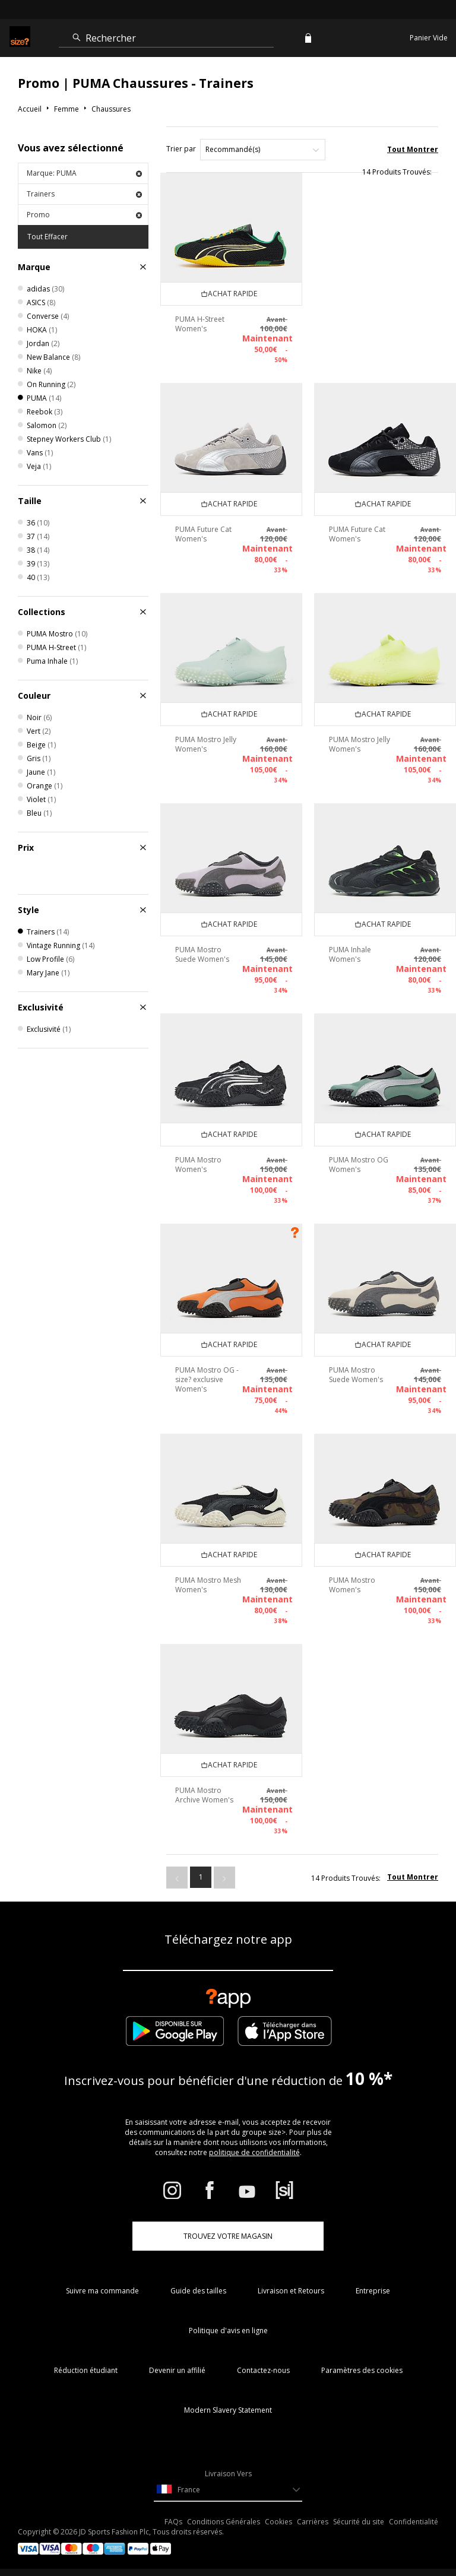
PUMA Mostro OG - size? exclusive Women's (207, 1379)
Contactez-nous (263, 2370)
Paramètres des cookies (362, 2370)
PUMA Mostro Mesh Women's (208, 1585)
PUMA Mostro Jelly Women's (205, 744)
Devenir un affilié (177, 2370)
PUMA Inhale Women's (350, 954)
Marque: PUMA (84, 173)
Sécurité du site (358, 2522)
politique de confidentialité (254, 2152)
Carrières (312, 2522)
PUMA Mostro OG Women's (358, 1164)
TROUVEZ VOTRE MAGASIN (228, 2236)
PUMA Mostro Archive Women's (204, 1795)
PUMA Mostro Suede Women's (202, 954)
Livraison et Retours (291, 2291)
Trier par (181, 149)
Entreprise (373, 2291)
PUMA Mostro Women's (198, 1164)
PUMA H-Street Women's (199, 324)
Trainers (84, 194)
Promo (84, 215)
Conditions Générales (223, 2522)
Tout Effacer (47, 237)
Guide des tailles (198, 2291)
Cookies (278, 2522)
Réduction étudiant (86, 2370)
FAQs (173, 2522)
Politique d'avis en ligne (228, 2330)
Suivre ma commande (102, 2291)
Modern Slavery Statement (228, 2410)
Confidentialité (413, 2522)
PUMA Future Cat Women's (203, 534)
